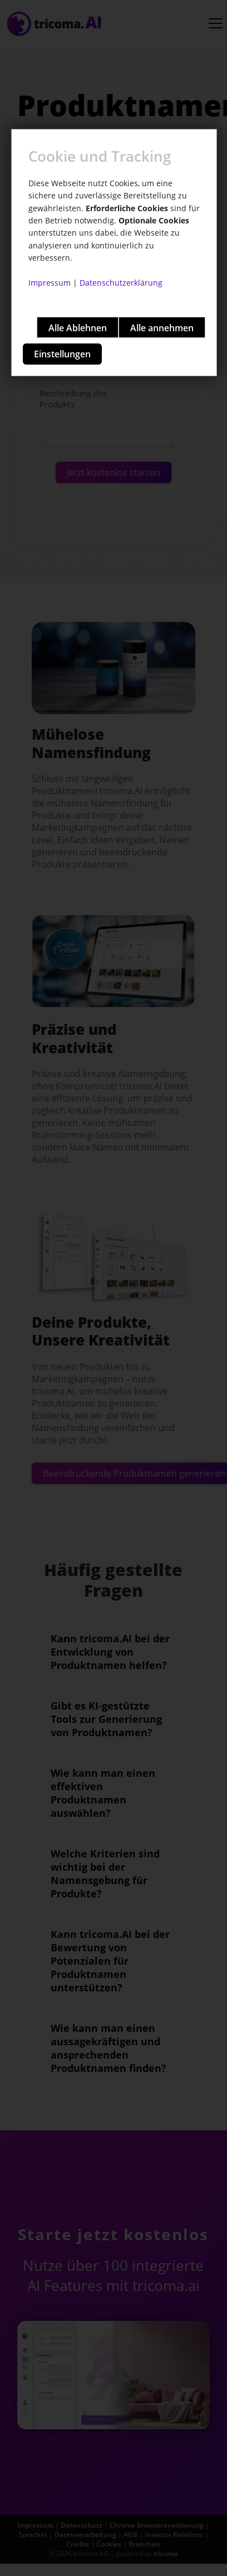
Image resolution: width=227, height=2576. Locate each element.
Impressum (49, 282)
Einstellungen (62, 354)
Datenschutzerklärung (121, 282)
